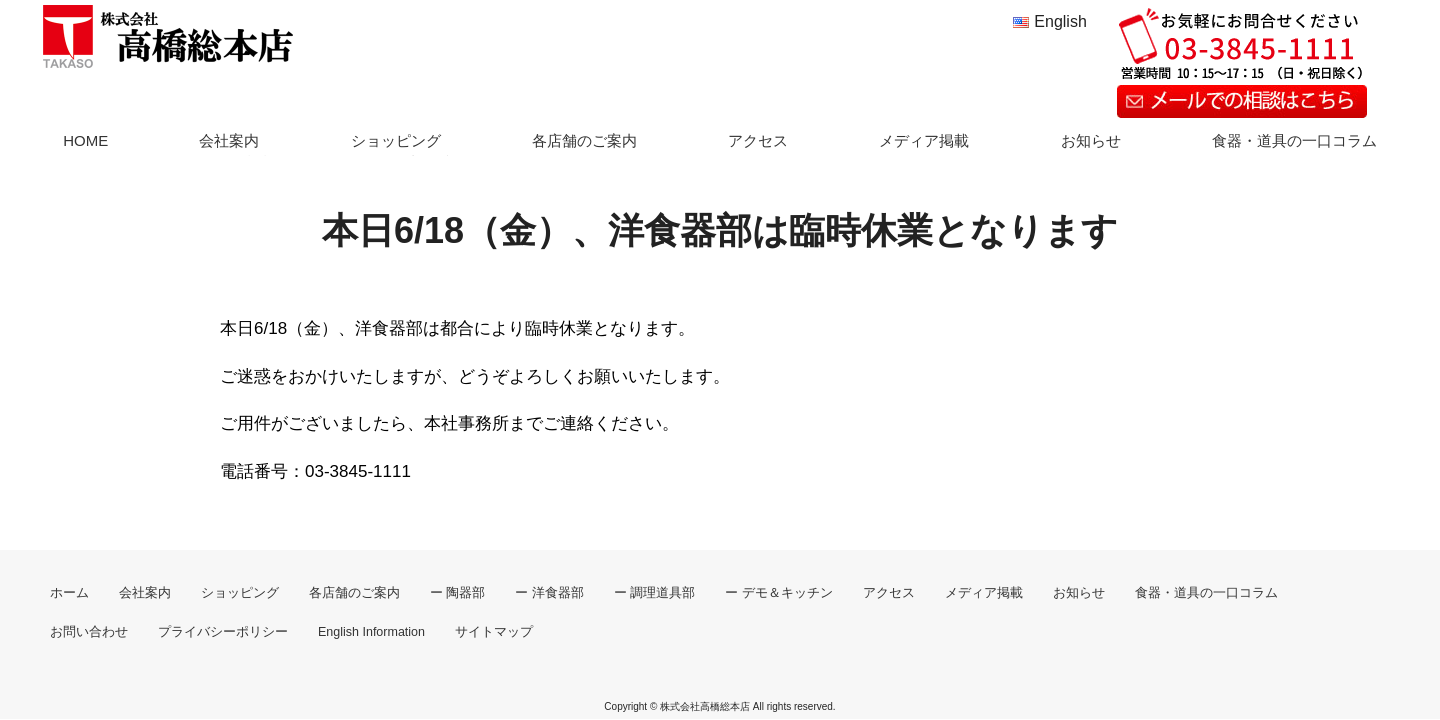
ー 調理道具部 (654, 593)
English (1060, 21)
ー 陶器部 (457, 593)
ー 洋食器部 (549, 593)
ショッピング (396, 140)
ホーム (69, 593)
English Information (371, 632)
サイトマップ (494, 632)
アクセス (758, 140)
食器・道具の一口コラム (1294, 140)
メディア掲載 (924, 140)
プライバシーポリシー (223, 632)
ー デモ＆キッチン (778, 593)
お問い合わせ (89, 632)
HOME (85, 140)
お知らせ (1091, 140)
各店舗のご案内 (584, 140)
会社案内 (229, 140)
